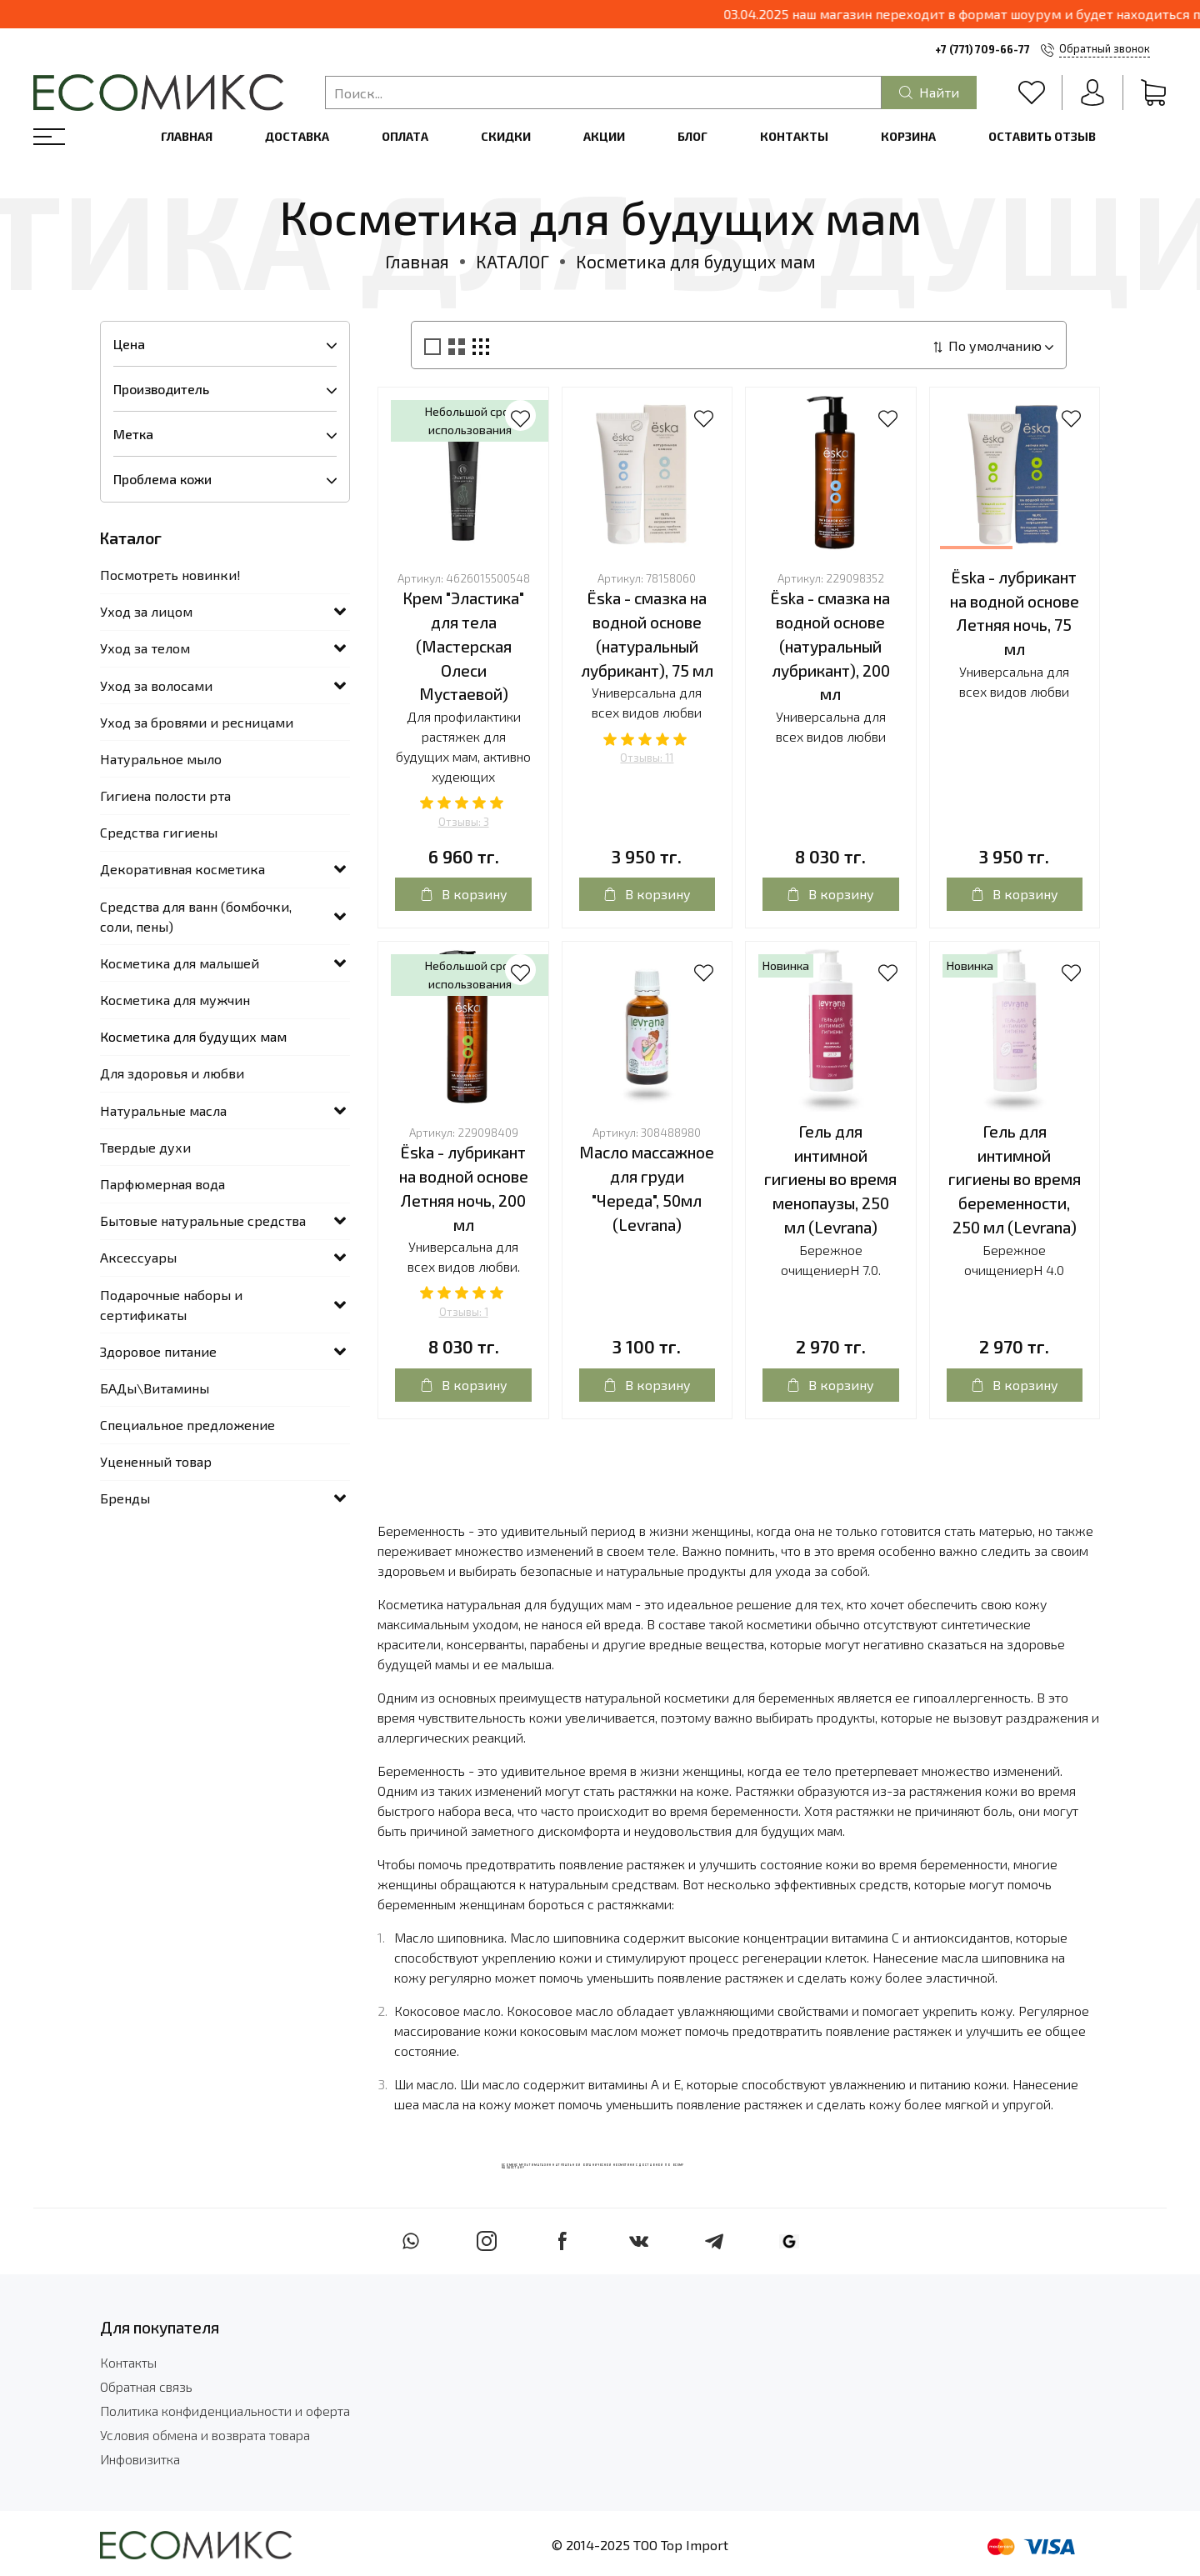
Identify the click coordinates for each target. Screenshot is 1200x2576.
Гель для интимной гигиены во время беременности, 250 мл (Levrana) (1014, 1179)
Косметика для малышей (179, 963)
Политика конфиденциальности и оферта (225, 2410)
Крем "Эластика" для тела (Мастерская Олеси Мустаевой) (463, 645)
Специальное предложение (187, 1425)
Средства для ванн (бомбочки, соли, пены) (196, 916)
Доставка (297, 136)
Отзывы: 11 (646, 757)
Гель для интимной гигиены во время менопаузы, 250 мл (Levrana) (830, 1179)
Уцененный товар (156, 1461)
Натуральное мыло (161, 759)
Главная (186, 136)
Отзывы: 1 (463, 1311)
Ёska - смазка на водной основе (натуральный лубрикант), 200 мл (830, 645)
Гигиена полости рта (165, 795)
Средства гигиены (159, 832)
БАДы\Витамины (154, 1388)
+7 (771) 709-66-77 (982, 49)
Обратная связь (146, 2386)
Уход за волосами (156, 685)
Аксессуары (138, 1257)
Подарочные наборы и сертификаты (171, 1305)
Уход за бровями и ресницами (196, 722)
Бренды (125, 1498)
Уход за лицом (146, 611)
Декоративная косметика (182, 869)
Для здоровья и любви (172, 1073)
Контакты (794, 136)
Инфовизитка (140, 2459)
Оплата (405, 136)
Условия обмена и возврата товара (205, 2435)
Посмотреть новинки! (170, 575)
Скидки (506, 136)
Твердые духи (145, 1147)
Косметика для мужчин (175, 1000)
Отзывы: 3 (463, 821)
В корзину (464, 894)
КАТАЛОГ (512, 261)
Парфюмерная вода (162, 1184)
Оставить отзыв (1042, 136)
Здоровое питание (158, 1351)
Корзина (908, 136)
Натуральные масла (163, 1110)
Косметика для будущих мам (193, 1036)
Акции (604, 136)
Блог (693, 136)
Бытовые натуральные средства (203, 1220)
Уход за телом (145, 648)
